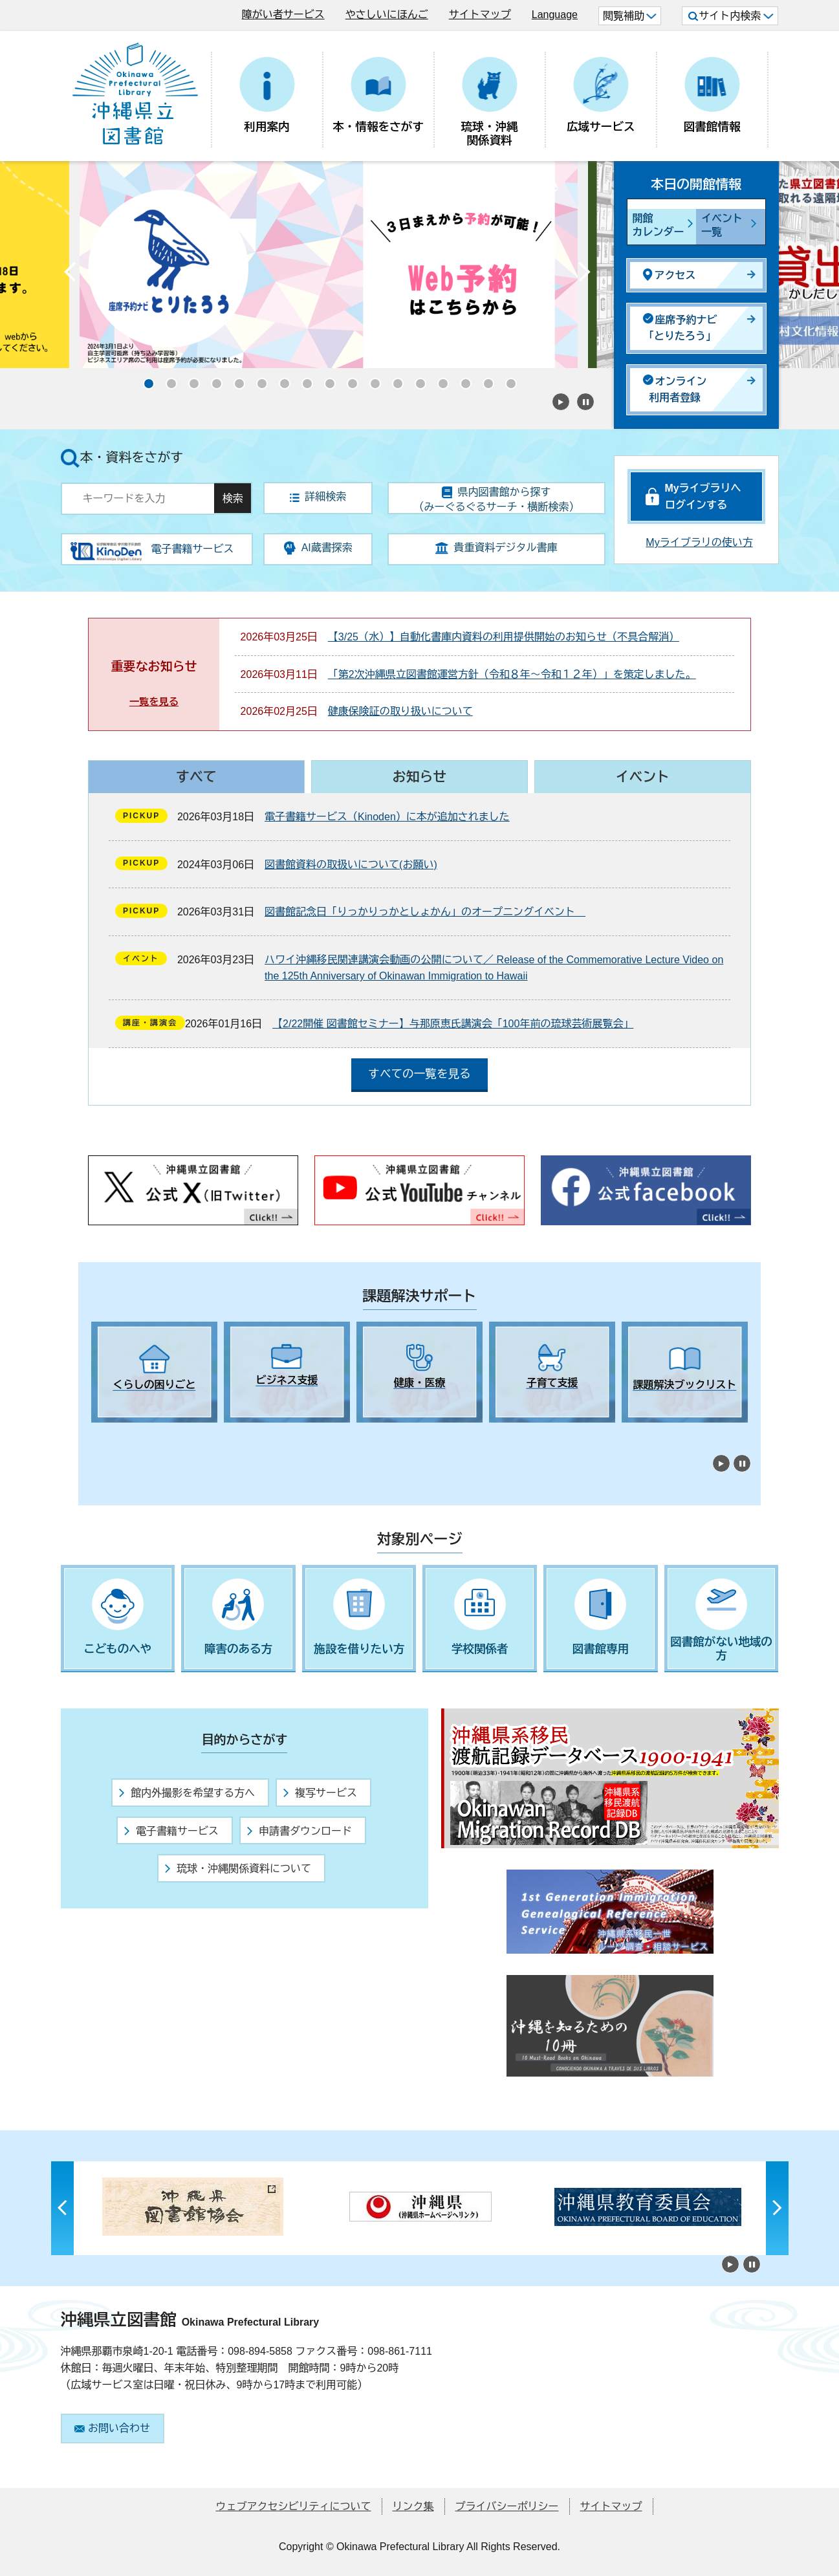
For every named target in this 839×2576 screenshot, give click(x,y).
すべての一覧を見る (419, 1073)
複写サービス (320, 1792)
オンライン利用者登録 (675, 389)
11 (371, 379)
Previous (70, 275)
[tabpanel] (154, 1372)
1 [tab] (97, 1434)
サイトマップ (480, 14)
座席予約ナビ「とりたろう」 (680, 327)
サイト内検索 (730, 15)
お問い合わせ (112, 2428)
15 (461, 379)
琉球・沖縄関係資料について (238, 1868)
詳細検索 (318, 496)
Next (584, 275)
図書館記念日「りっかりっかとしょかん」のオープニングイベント (425, 911)
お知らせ (419, 776)
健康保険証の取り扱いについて (400, 711)
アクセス (669, 274)
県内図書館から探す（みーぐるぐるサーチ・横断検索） (496, 499)
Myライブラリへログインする (702, 496)
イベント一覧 (722, 225)
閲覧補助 (630, 15)
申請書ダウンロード (299, 1831)
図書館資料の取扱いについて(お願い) (351, 864)
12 (393, 379)
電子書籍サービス (171, 1831)
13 (416, 379)
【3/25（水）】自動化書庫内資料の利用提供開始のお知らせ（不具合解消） (503, 636)
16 (484, 379)
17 (507, 379)
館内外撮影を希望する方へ (187, 1792)
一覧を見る (154, 701)
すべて (196, 776)
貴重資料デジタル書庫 (496, 548)
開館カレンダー (658, 225)
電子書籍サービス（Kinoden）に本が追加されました (387, 816)
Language (555, 14)
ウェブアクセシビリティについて (293, 2506)
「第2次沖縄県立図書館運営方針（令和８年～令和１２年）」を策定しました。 (512, 674)
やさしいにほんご (386, 14)
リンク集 (413, 2506)
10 (348, 379)
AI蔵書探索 (318, 548)
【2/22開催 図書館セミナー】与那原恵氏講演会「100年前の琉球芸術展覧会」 (452, 1023)
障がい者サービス (283, 14)
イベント (643, 776)
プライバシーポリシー (507, 2506)
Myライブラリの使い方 (699, 542)
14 (439, 379)
